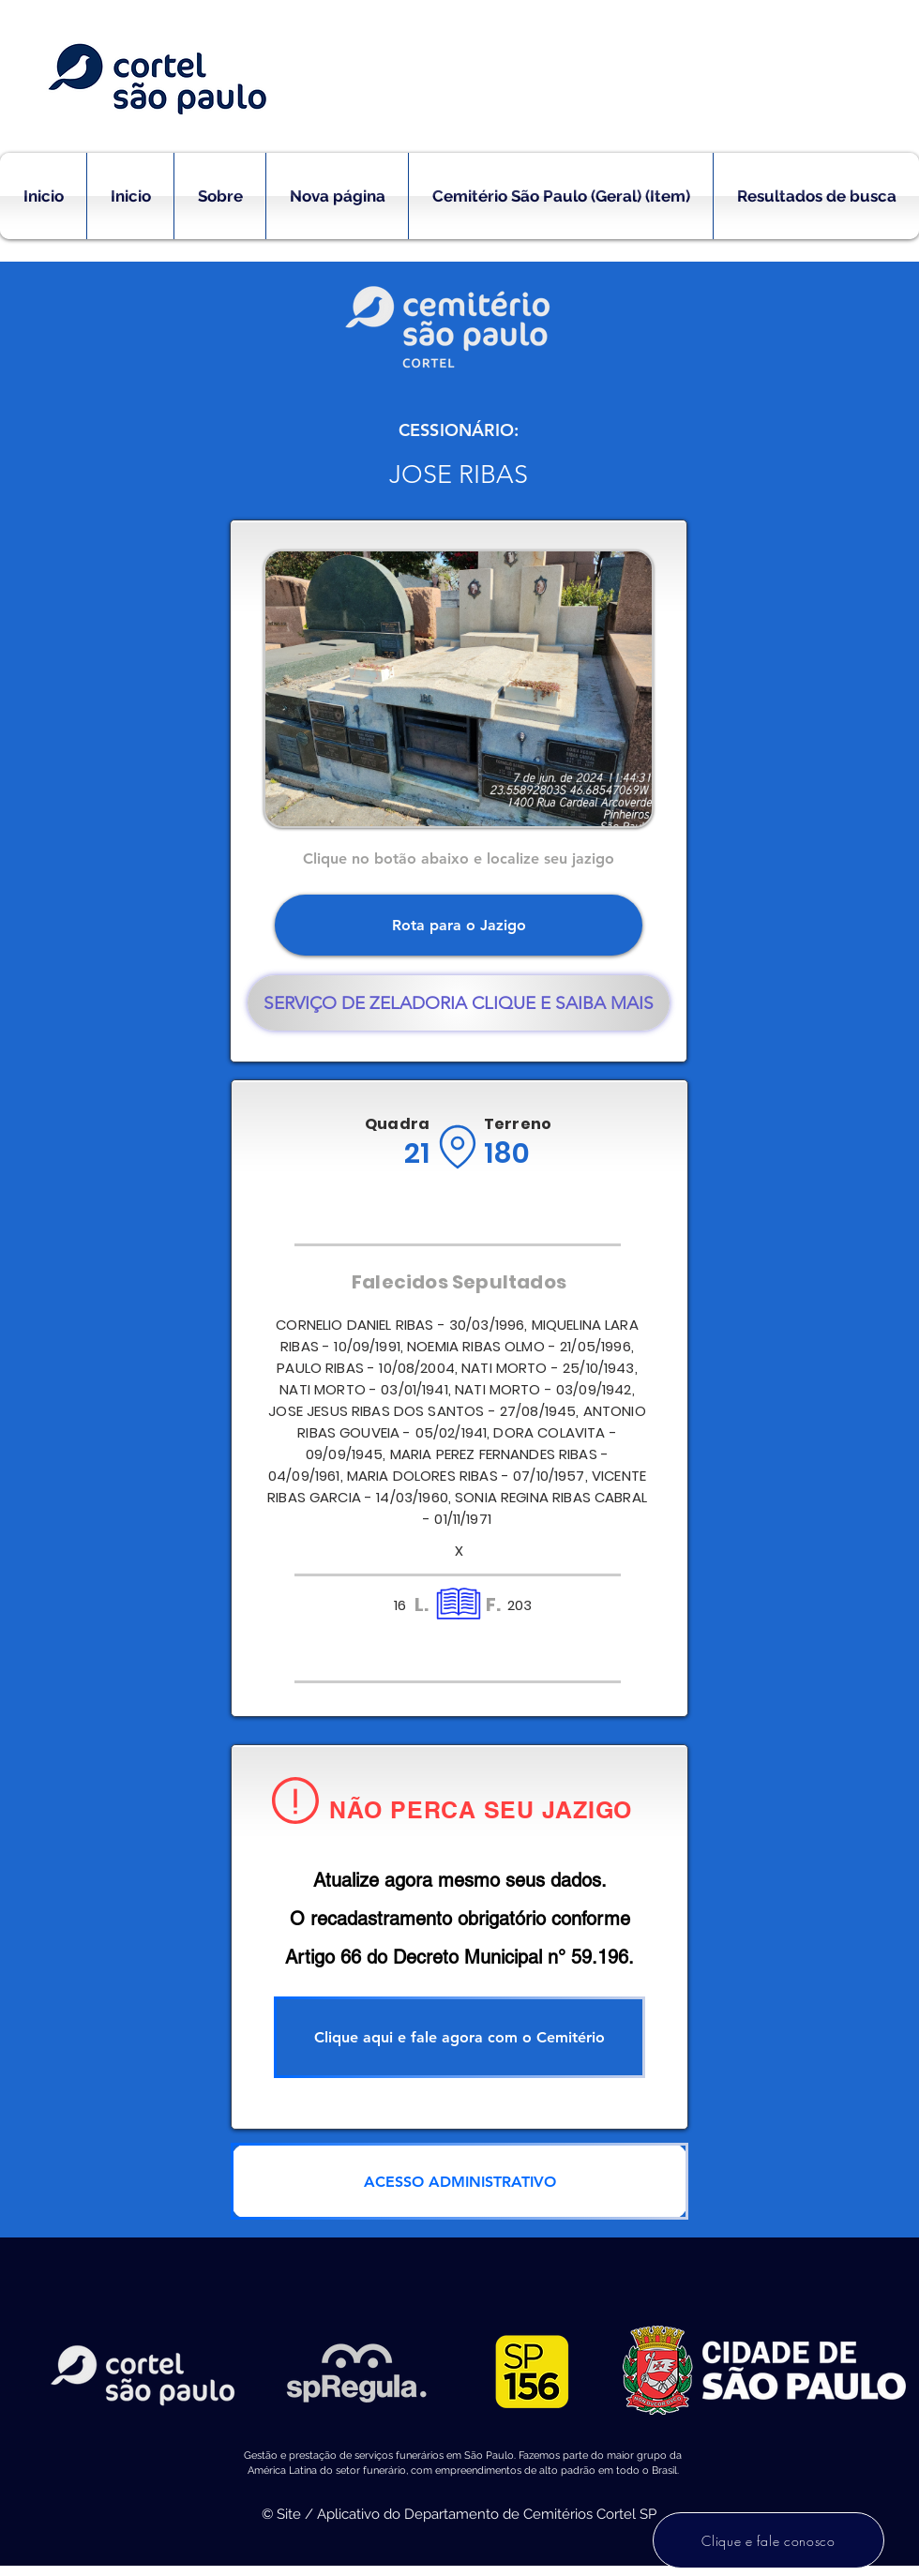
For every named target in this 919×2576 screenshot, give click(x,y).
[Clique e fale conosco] (768, 2540)
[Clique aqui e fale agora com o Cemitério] (459, 2037)
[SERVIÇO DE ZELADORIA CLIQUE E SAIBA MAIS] (459, 1003)
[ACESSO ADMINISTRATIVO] (459, 2181)
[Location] (457, 1147)
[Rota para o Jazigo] (458, 925)
